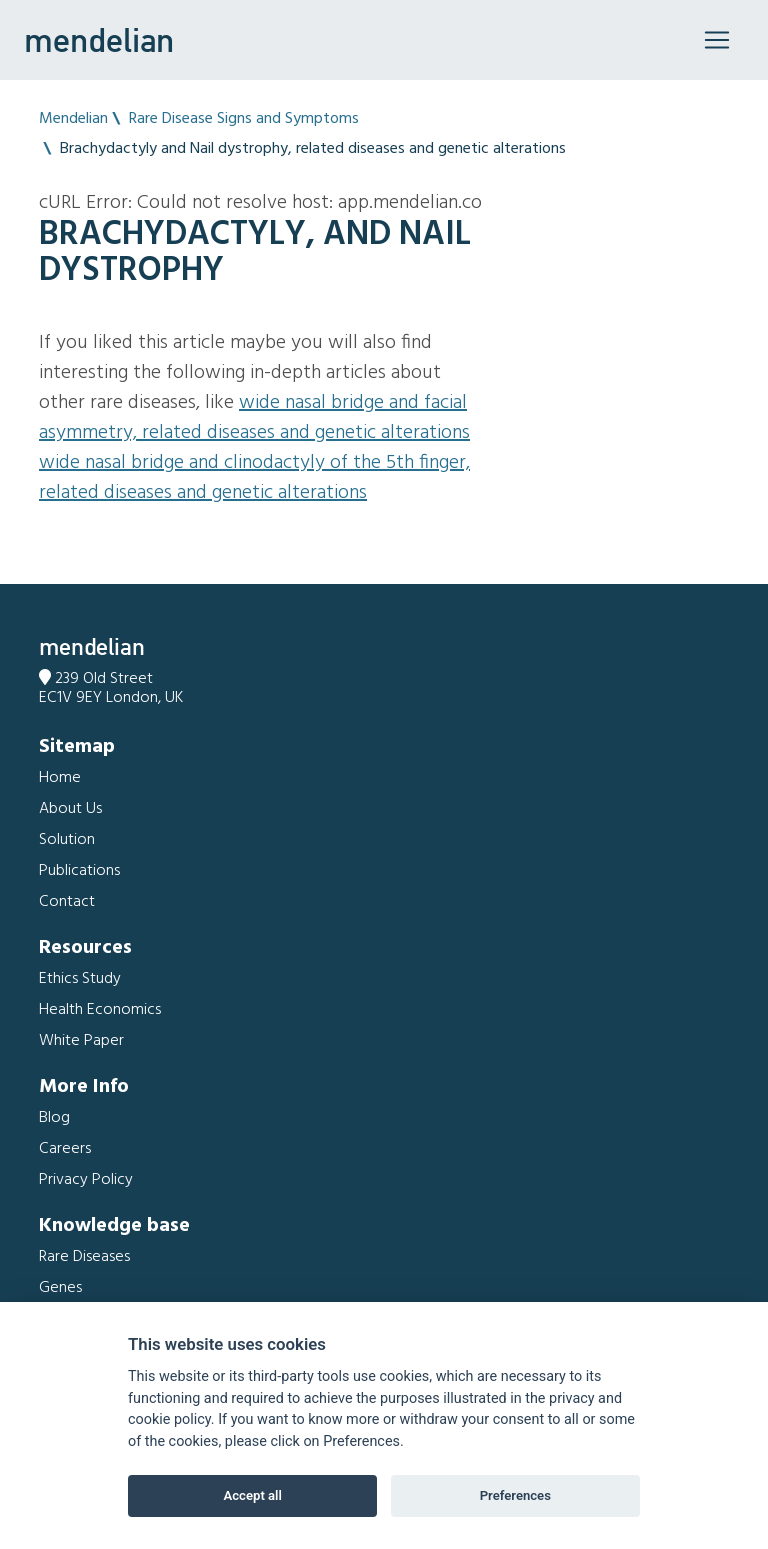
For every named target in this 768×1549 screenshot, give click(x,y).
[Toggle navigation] (717, 40)
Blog (54, 1118)
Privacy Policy (86, 1180)
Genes (60, 1288)
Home (60, 778)
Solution (67, 840)
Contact (67, 902)
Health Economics (100, 1010)
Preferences (515, 1495)
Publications (79, 871)
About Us (70, 809)
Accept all (253, 1495)
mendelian (99, 40)
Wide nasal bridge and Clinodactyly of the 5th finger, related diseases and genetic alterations (254, 478)
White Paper (81, 1041)
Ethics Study (80, 979)
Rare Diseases (84, 1257)
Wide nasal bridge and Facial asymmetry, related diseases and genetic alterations (254, 418)
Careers (65, 1149)
